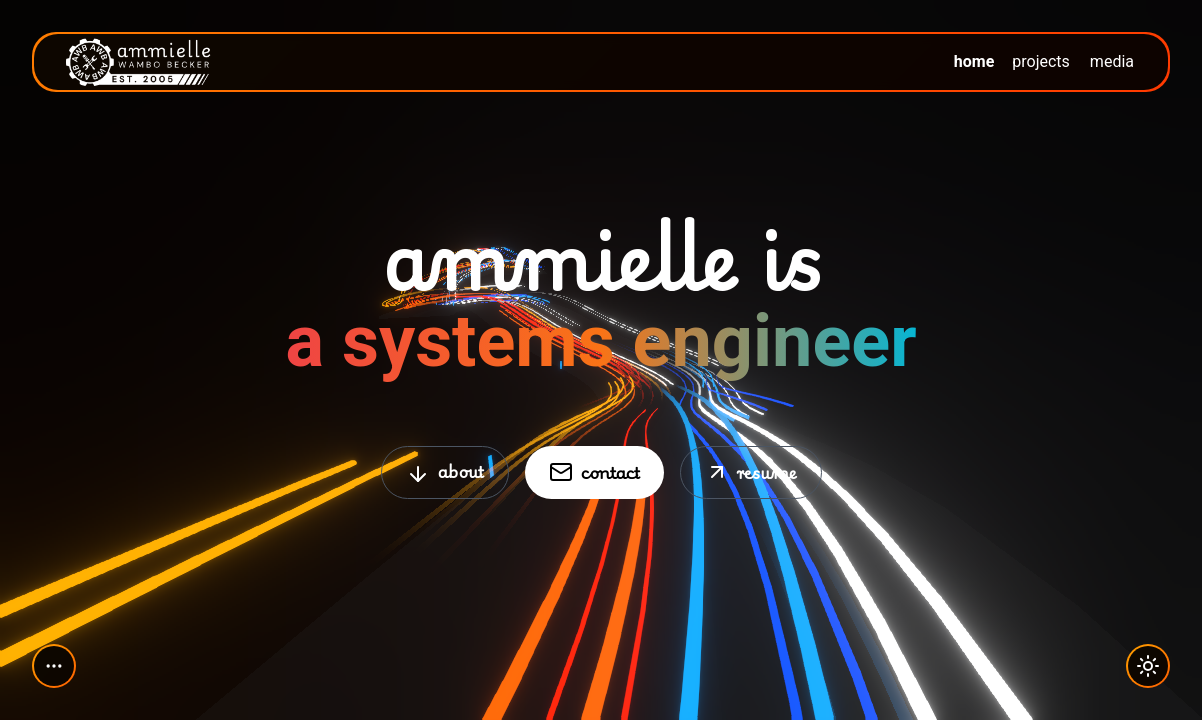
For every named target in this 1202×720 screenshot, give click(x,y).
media (1112, 61)
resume (751, 471)
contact (594, 471)
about (445, 471)
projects (1041, 61)
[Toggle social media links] (54, 666)
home (974, 61)
